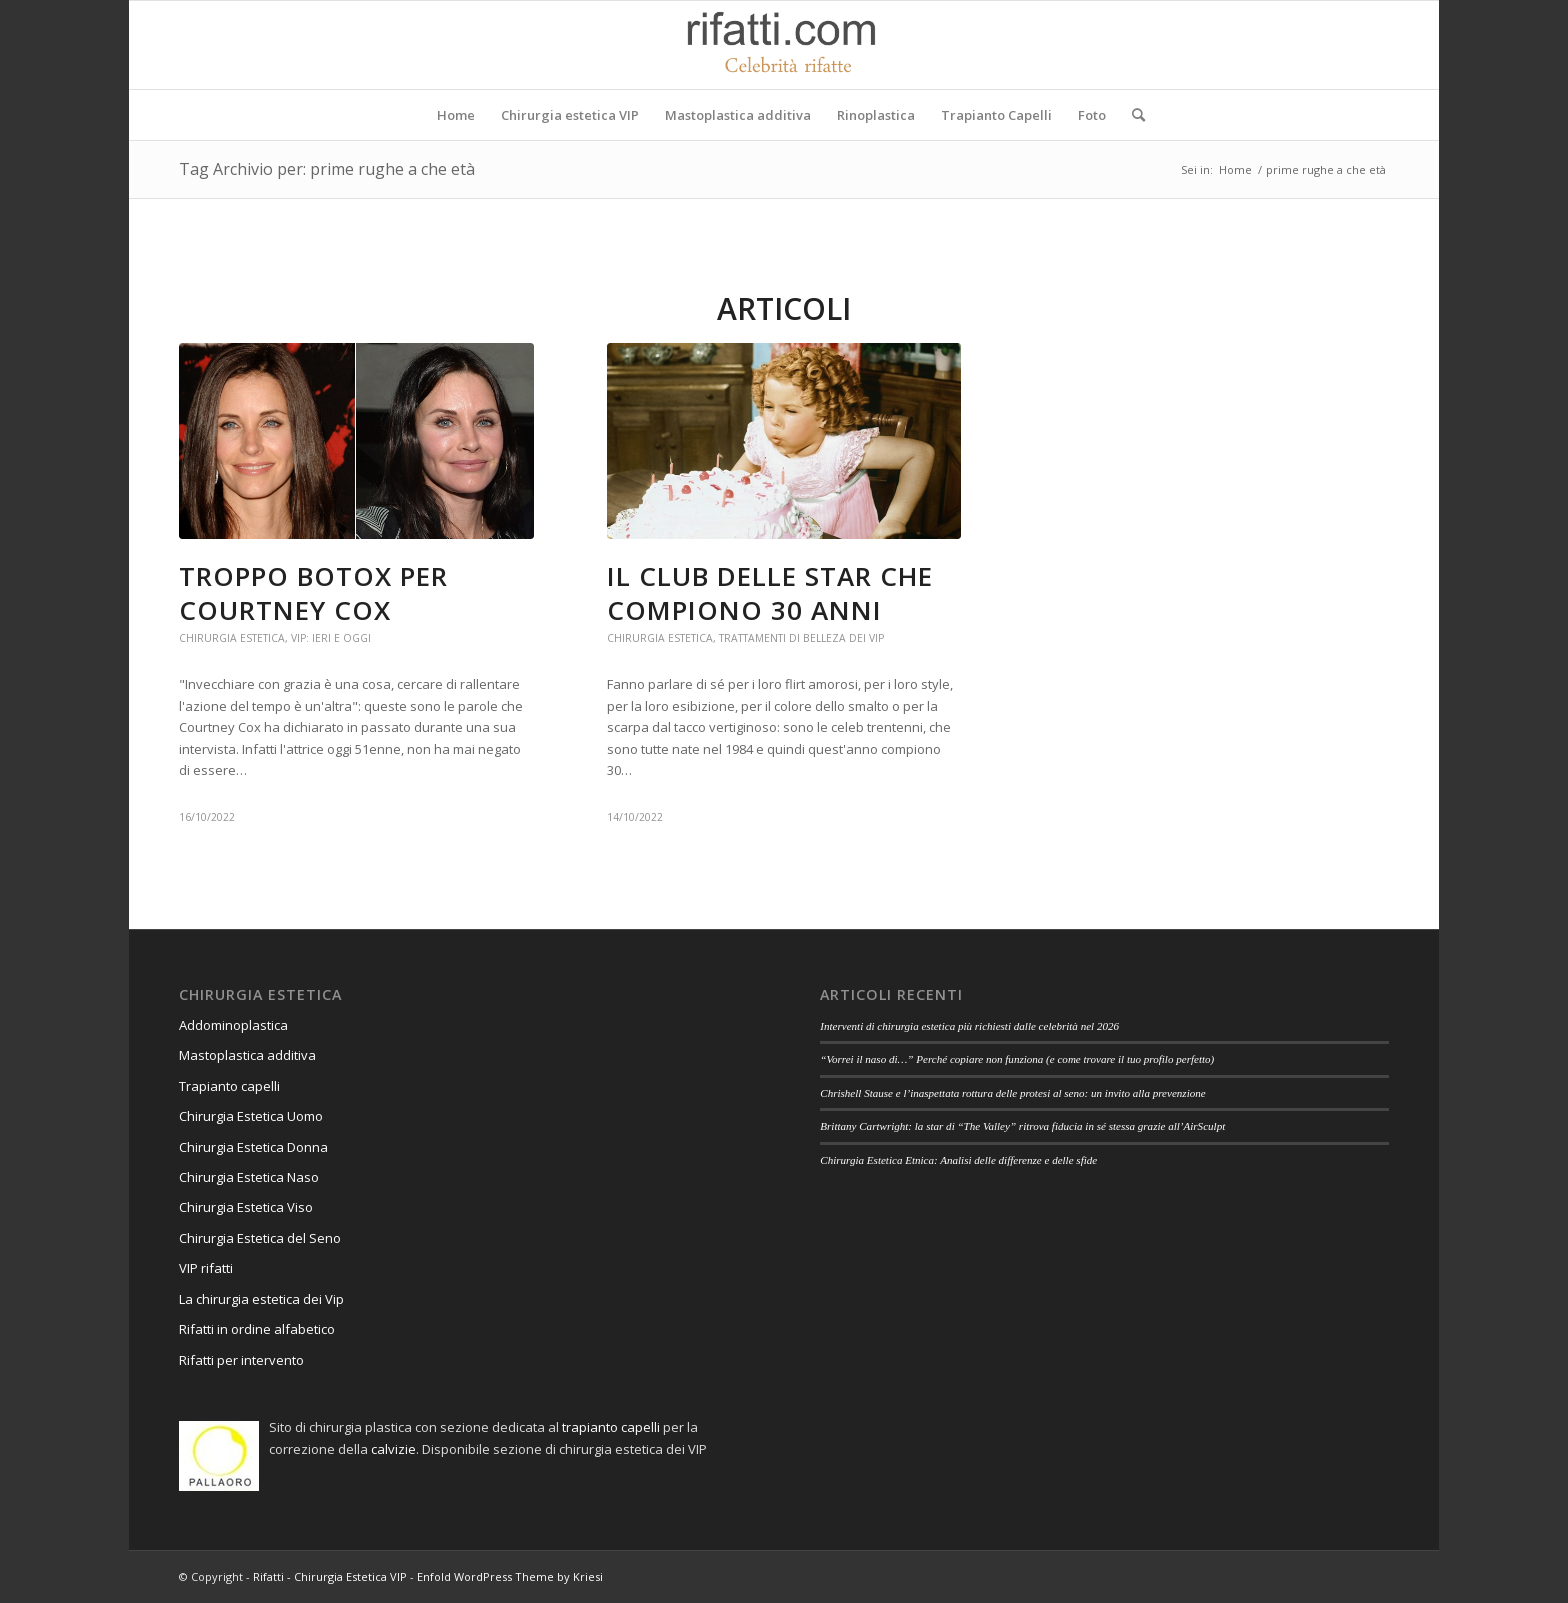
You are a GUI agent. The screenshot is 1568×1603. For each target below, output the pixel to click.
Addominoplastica (233, 1025)
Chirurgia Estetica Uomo (251, 1116)
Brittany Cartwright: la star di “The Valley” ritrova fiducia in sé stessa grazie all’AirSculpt (1022, 1126)
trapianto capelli (611, 1427)
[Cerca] (1132, 115)
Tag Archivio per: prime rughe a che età (327, 169)
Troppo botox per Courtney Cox (313, 593)
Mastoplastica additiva (247, 1055)
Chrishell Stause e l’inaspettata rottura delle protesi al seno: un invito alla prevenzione (1012, 1093)
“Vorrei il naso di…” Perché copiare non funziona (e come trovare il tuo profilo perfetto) (1017, 1059)
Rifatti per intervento (241, 1360)
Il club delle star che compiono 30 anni (770, 593)
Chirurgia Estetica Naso (249, 1177)
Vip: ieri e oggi (331, 638)
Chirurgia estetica (232, 638)
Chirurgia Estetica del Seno (260, 1238)
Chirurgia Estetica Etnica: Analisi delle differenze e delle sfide (958, 1160)
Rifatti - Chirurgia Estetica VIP (330, 1576)
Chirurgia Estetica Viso (246, 1207)
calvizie (393, 1449)
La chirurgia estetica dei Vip (261, 1299)
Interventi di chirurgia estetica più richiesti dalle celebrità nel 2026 (969, 1026)
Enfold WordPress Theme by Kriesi (510, 1576)
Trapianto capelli (229, 1086)
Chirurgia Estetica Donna (253, 1147)
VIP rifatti (206, 1268)
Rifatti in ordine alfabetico (257, 1329)
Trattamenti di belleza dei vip (801, 638)
